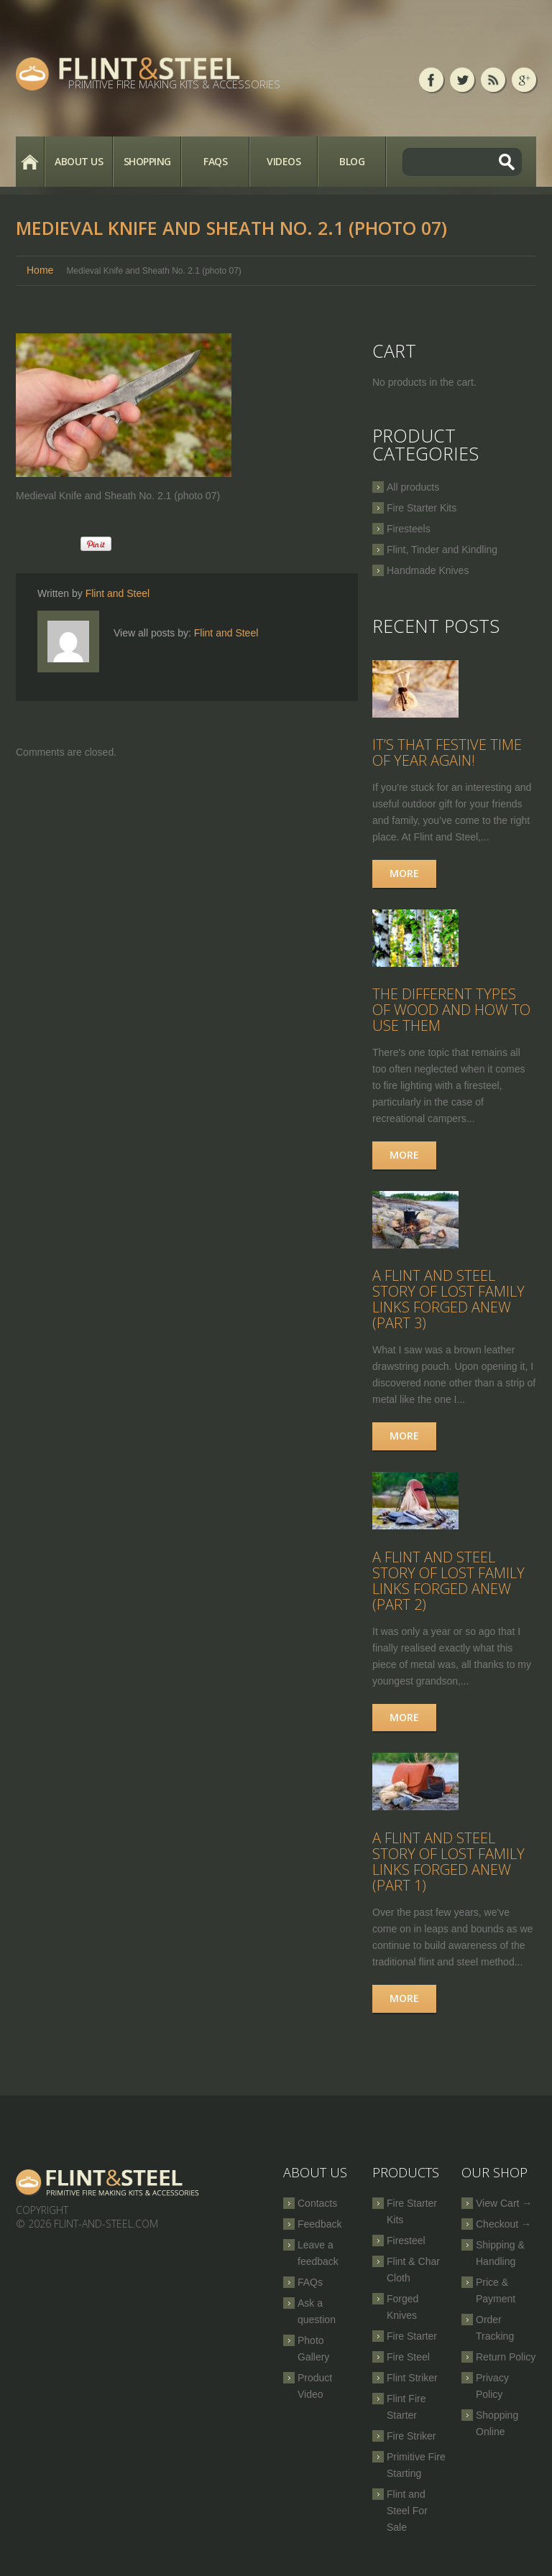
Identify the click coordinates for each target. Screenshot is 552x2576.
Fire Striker (411, 2445)
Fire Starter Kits (421, 508)
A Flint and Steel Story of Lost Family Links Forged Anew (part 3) (448, 1304)
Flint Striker (412, 2387)
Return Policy (505, 2366)
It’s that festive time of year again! (447, 754)
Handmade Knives (428, 570)
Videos (283, 161)
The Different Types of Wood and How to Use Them (451, 1013)
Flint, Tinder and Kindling (442, 549)
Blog (351, 161)
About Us (79, 161)
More (404, 875)
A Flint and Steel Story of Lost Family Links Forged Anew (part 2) (448, 1588)
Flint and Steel (118, 593)
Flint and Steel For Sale (407, 2520)
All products (413, 487)
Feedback (319, 2233)
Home (30, 161)
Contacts (317, 2212)
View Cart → (504, 2212)
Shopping (147, 161)
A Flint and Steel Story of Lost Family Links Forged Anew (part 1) (448, 1871)
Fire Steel (408, 2366)
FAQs (215, 161)
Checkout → (503, 2233)
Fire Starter (412, 2345)
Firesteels (409, 528)
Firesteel (406, 2250)
